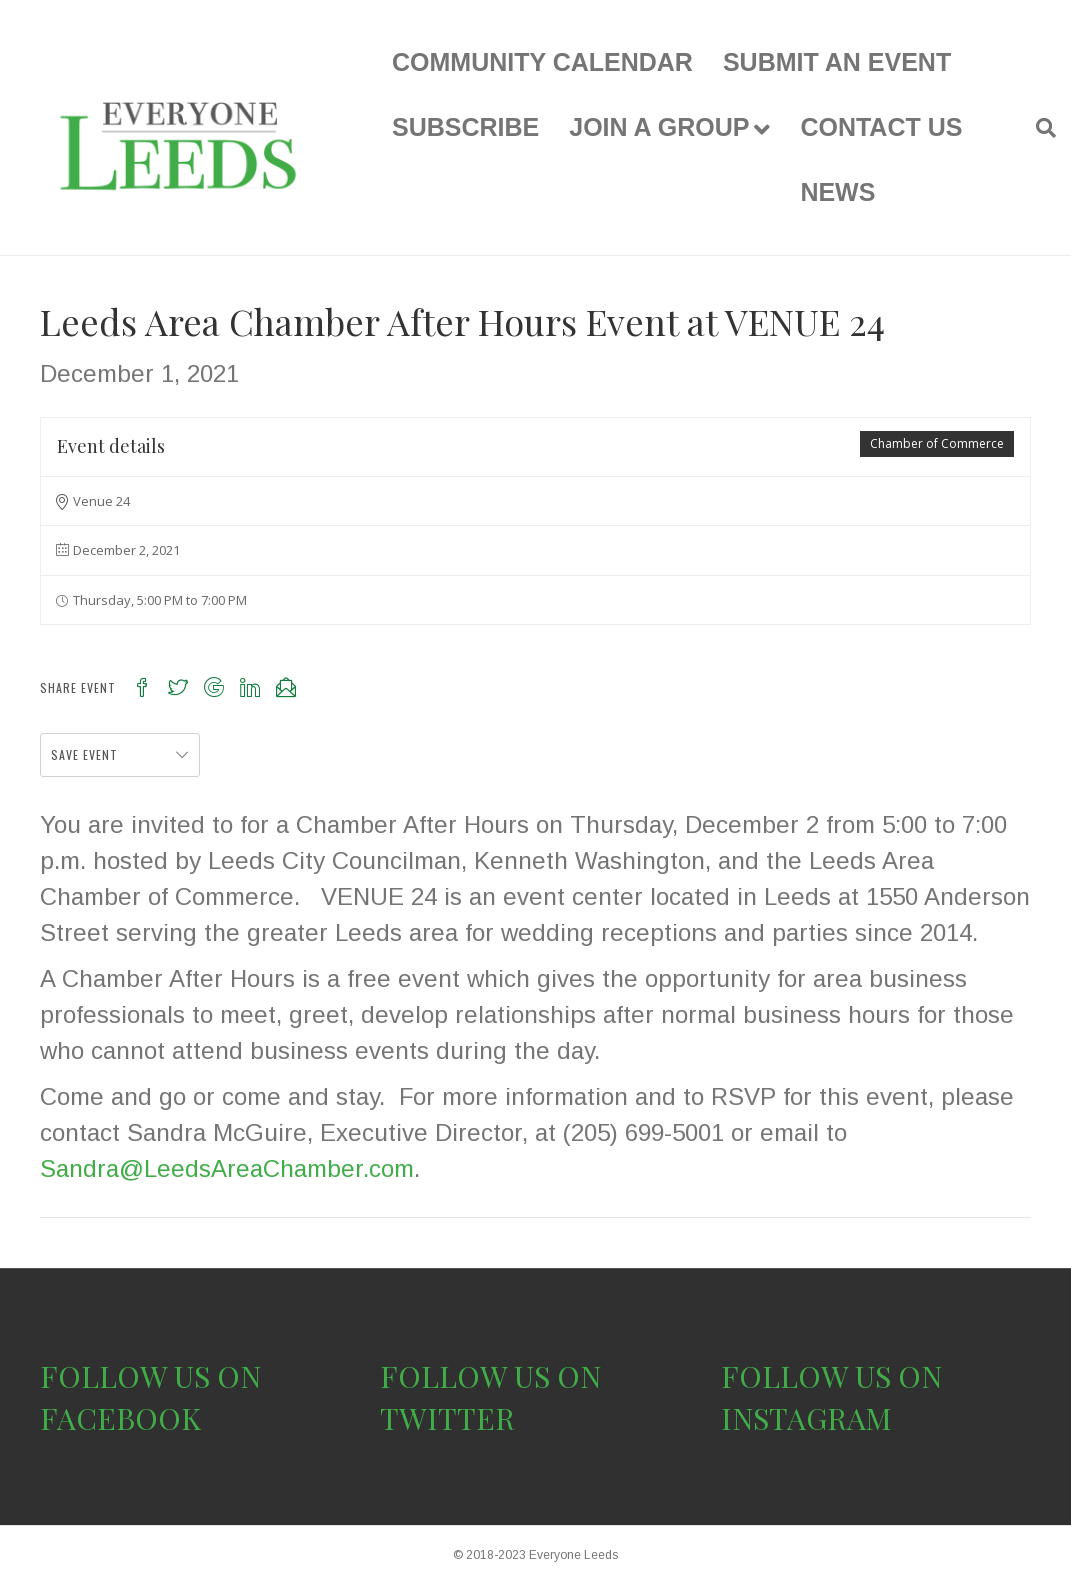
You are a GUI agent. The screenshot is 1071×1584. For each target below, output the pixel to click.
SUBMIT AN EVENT (837, 62)
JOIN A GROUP (659, 127)
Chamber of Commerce (937, 443)
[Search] (1038, 128)
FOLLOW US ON (150, 1376)
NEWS (837, 192)
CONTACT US (881, 127)
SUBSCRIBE (465, 127)
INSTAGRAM (806, 1418)
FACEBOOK (120, 1418)
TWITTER (447, 1418)
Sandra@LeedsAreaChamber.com (227, 1168)
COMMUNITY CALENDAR (542, 62)
